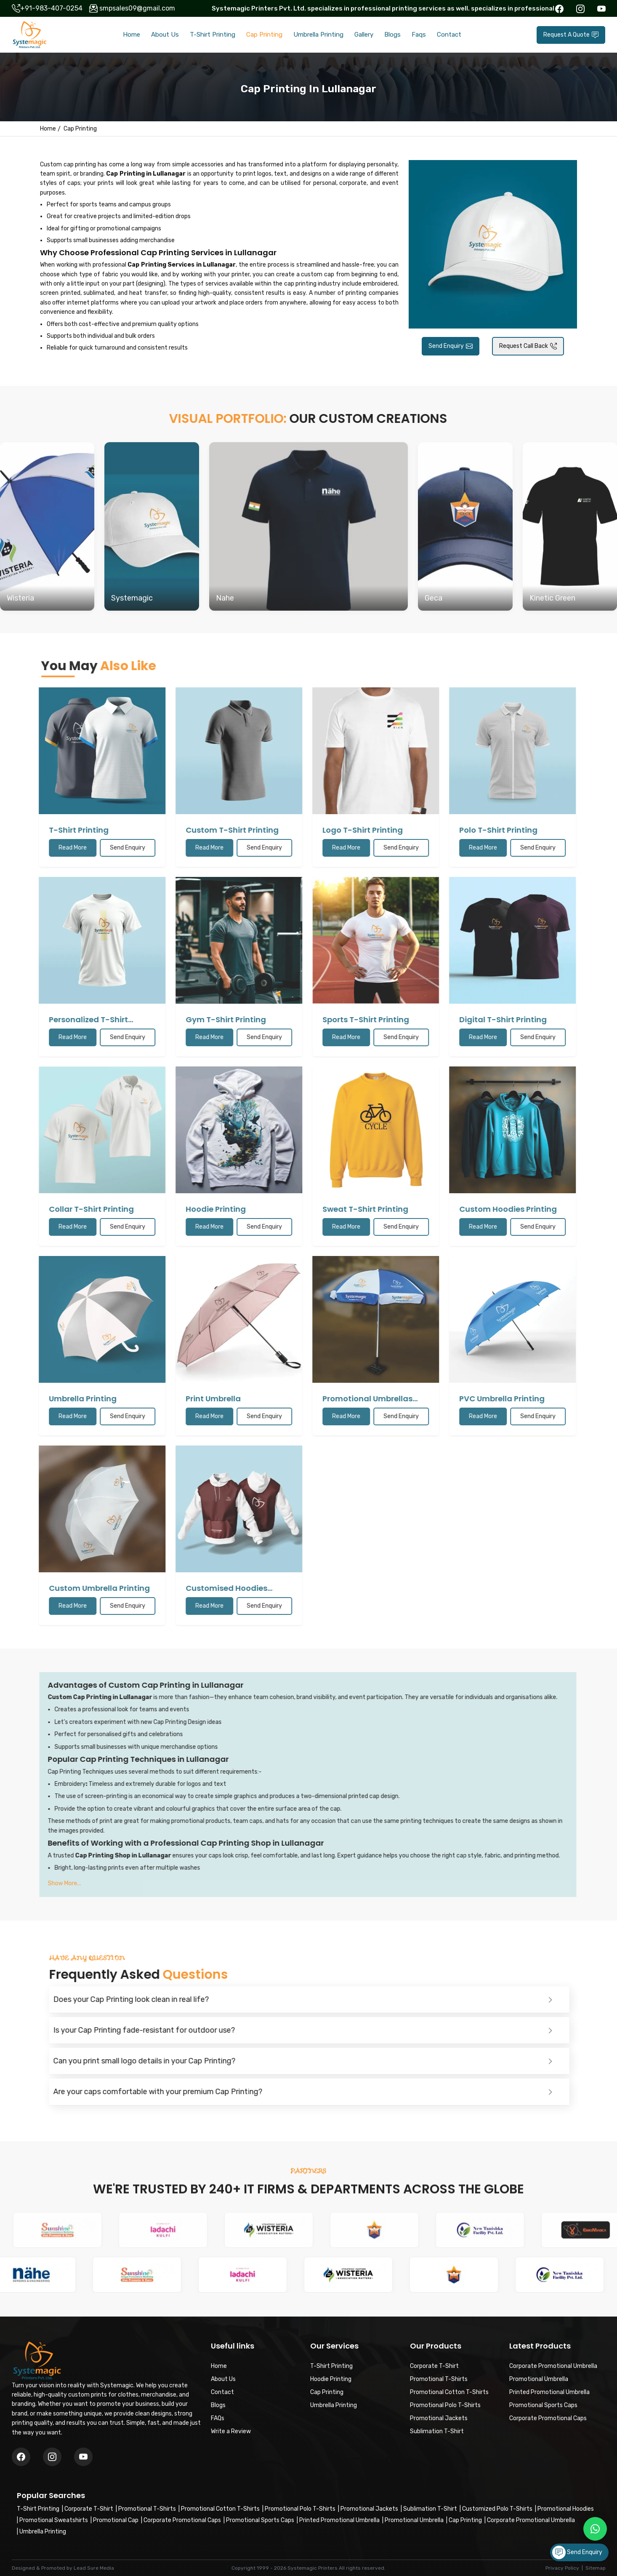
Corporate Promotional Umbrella (531, 2520)
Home (131, 34)
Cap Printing (264, 34)
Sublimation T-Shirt (430, 2508)
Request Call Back (528, 346)
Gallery (363, 34)
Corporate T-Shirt (88, 2508)
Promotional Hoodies (565, 2508)
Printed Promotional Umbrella (339, 2520)
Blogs (392, 34)
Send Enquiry (450, 346)
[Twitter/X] (52, 2457)
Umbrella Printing (318, 34)
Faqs (419, 34)
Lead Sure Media (94, 2568)
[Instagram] (83, 2457)
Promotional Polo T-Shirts (300, 2508)
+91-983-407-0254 (51, 8)
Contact (449, 34)
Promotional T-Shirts (147, 2508)
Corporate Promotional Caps (182, 2520)
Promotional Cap (115, 2520)
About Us (165, 34)
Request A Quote (570, 34)
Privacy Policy (562, 2568)
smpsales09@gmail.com (137, 8)
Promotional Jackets (369, 2508)
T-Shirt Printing (212, 34)
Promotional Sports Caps (260, 2520)
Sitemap (595, 2568)
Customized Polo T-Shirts (497, 2508)
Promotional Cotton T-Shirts (220, 2508)
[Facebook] (21, 2457)
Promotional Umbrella (414, 2520)
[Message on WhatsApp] (595, 2529)
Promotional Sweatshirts (53, 2520)
